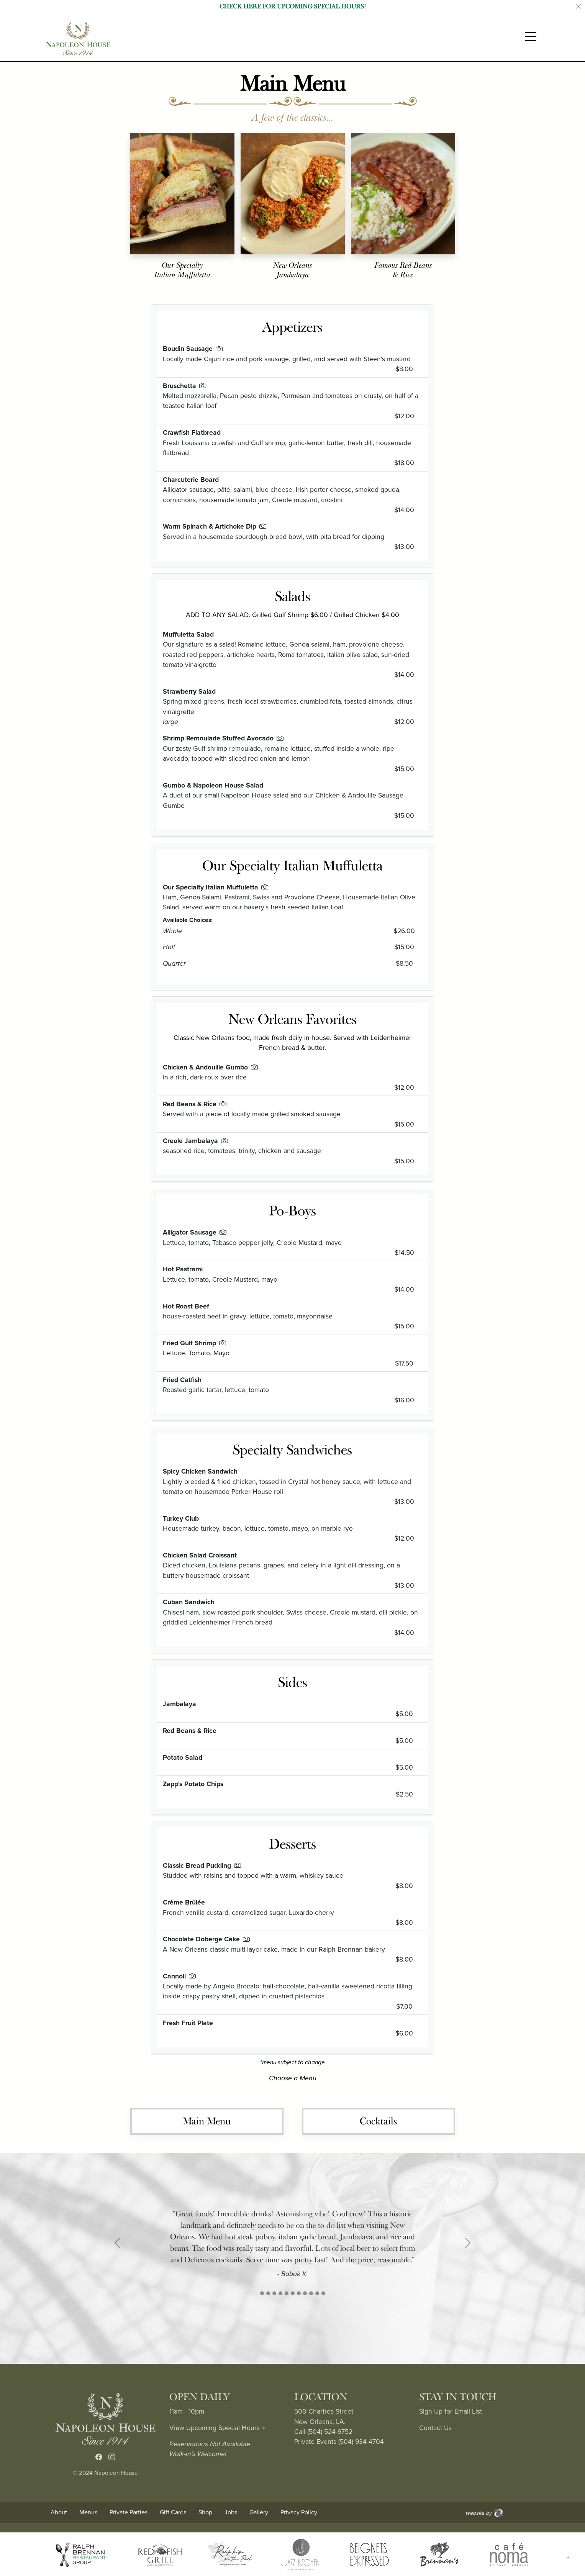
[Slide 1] (262, 2293)
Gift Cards (173, 2512)
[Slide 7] (305, 2293)
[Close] (578, 6)
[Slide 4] (286, 2293)
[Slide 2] (274, 2293)
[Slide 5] (293, 2293)
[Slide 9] (317, 2293)
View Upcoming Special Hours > (217, 2428)
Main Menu (207, 2121)
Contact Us (435, 2428)
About (59, 2512)
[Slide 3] (280, 2293)
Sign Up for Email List (450, 2411)
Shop (205, 2512)
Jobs (230, 2512)
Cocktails (378, 2121)
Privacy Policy (298, 2512)
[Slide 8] (311, 2293)
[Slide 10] (323, 2293)
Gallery (258, 2512)
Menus (88, 2512)
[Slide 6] (299, 2293)
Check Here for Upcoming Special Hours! (293, 6)
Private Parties (128, 2512)
